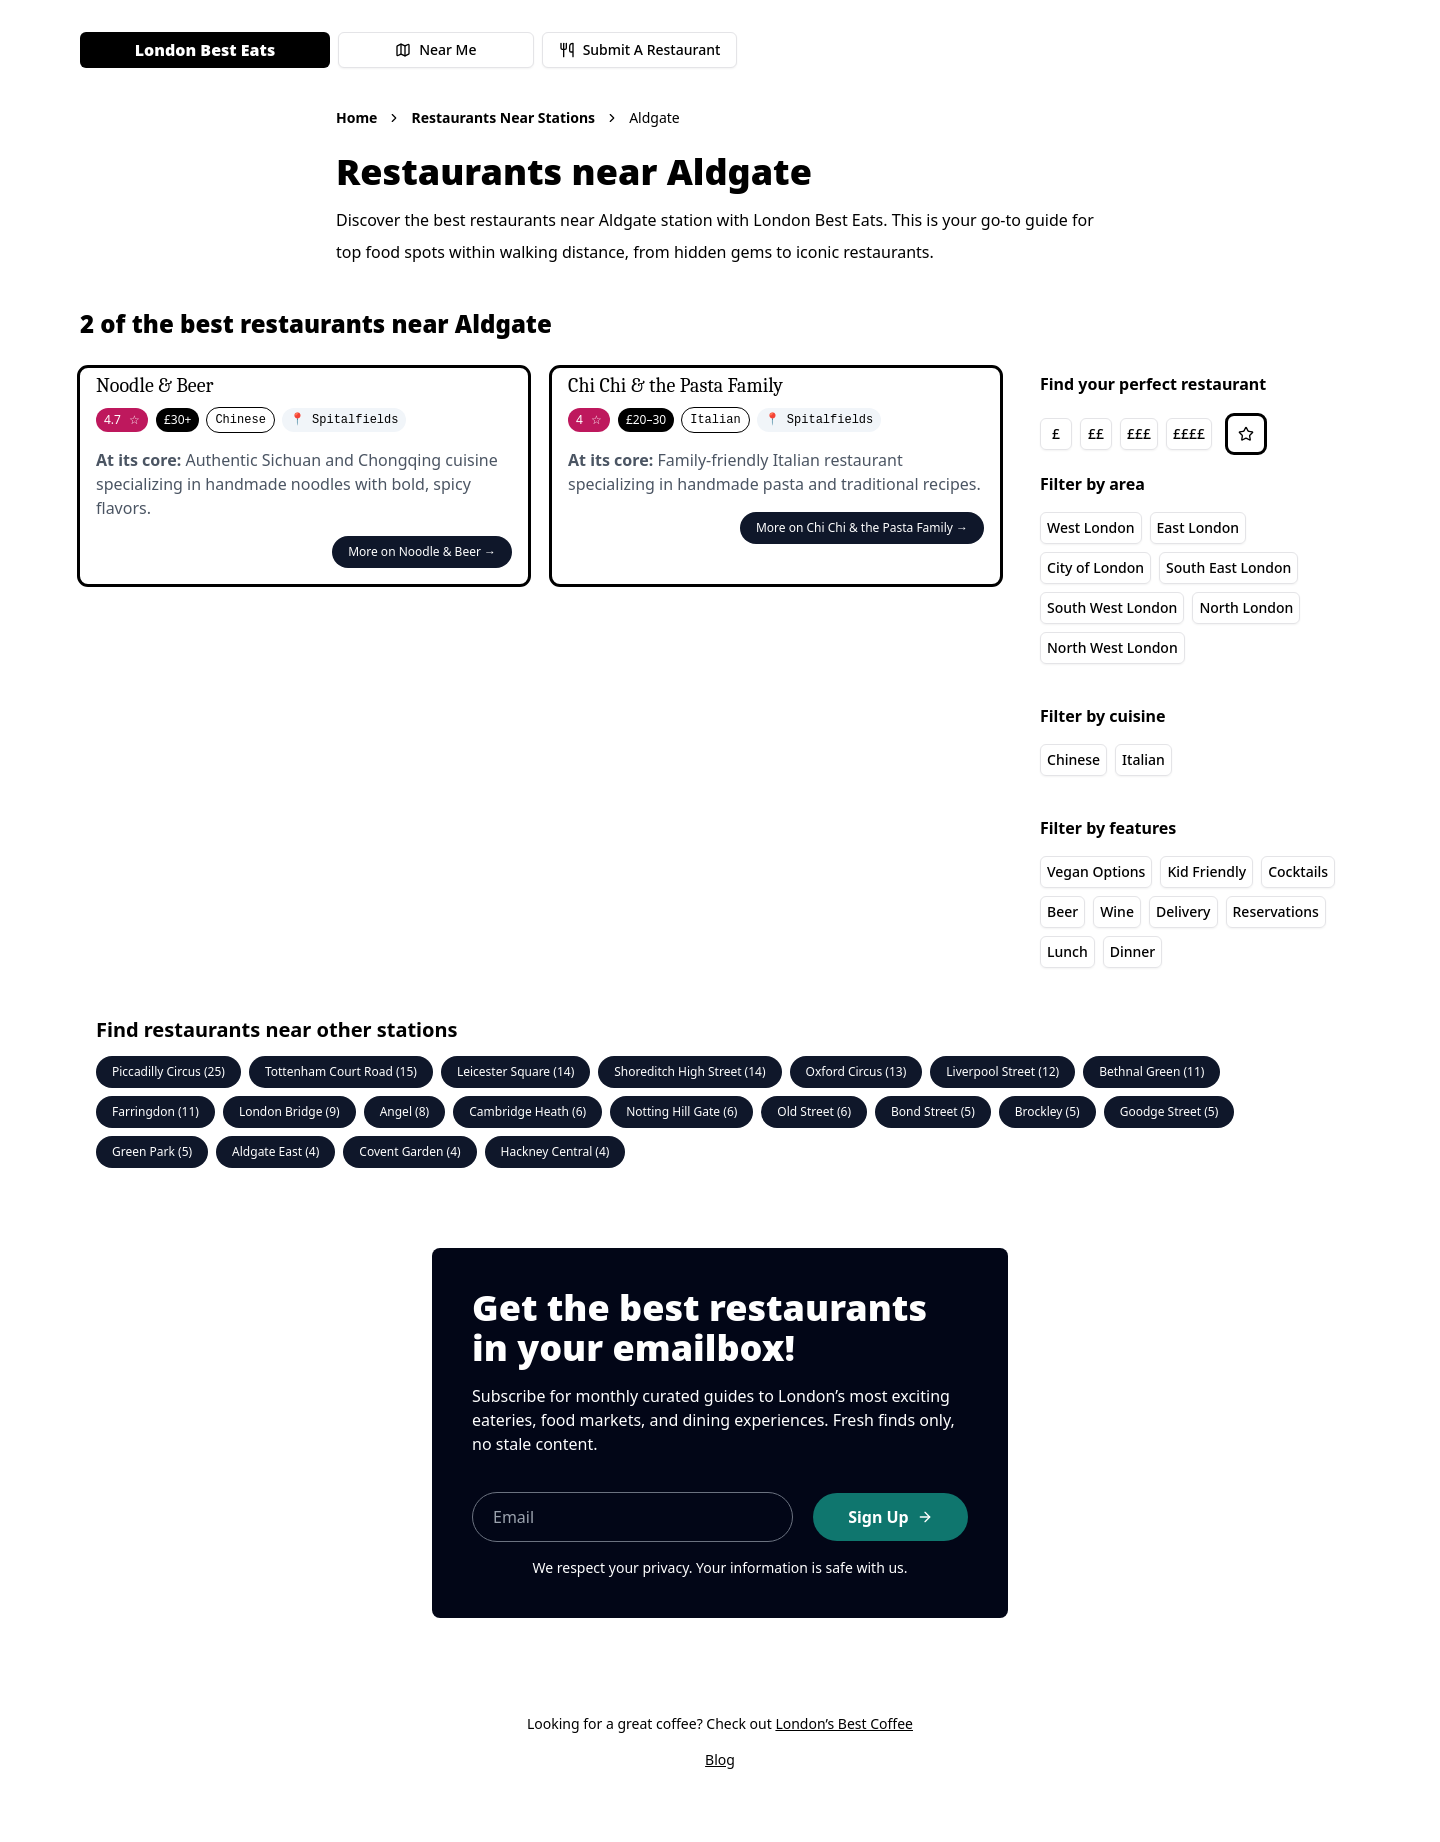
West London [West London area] (1091, 527)
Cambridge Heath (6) (527, 1111)
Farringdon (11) (155, 1111)
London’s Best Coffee (844, 1723)
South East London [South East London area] (1228, 567)
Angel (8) (405, 1111)
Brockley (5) (1047, 1111)
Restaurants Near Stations (503, 117)
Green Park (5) (152, 1151)
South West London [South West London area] (1112, 607)
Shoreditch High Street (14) (689, 1071)
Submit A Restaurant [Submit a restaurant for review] (640, 49)
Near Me (435, 49)
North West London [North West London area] (1112, 647)
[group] (1126, 434)
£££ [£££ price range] (1139, 433)
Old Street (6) (814, 1111)
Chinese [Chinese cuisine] (1073, 759)
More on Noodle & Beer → (422, 551)
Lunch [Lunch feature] (1067, 951)
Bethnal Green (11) (1151, 1071)
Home (356, 117)
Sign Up (890, 1517)
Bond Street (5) (933, 1111)
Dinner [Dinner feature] (1133, 951)
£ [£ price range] (1056, 433)
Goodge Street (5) (1169, 1111)
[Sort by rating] (1246, 434)
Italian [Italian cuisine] (1143, 759)
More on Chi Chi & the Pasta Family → (862, 527)
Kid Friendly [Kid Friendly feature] (1206, 871)
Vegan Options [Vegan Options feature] (1096, 871)
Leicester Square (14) (515, 1071)
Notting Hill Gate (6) (681, 1111)
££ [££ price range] (1096, 433)
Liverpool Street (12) (1002, 1071)
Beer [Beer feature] (1062, 911)
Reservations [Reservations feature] (1276, 911)
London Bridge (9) (289, 1111)
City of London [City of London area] (1095, 567)
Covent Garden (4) (409, 1151)
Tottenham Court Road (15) (341, 1071)
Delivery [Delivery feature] (1183, 911)
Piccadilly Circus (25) (168, 1071)
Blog (720, 1759)
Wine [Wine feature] (1117, 911)
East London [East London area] (1198, 527)
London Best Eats (205, 50)
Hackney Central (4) (555, 1151)
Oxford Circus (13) (856, 1071)
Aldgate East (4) (275, 1151)
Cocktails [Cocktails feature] (1298, 871)
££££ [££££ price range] (1189, 433)
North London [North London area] (1246, 607)
